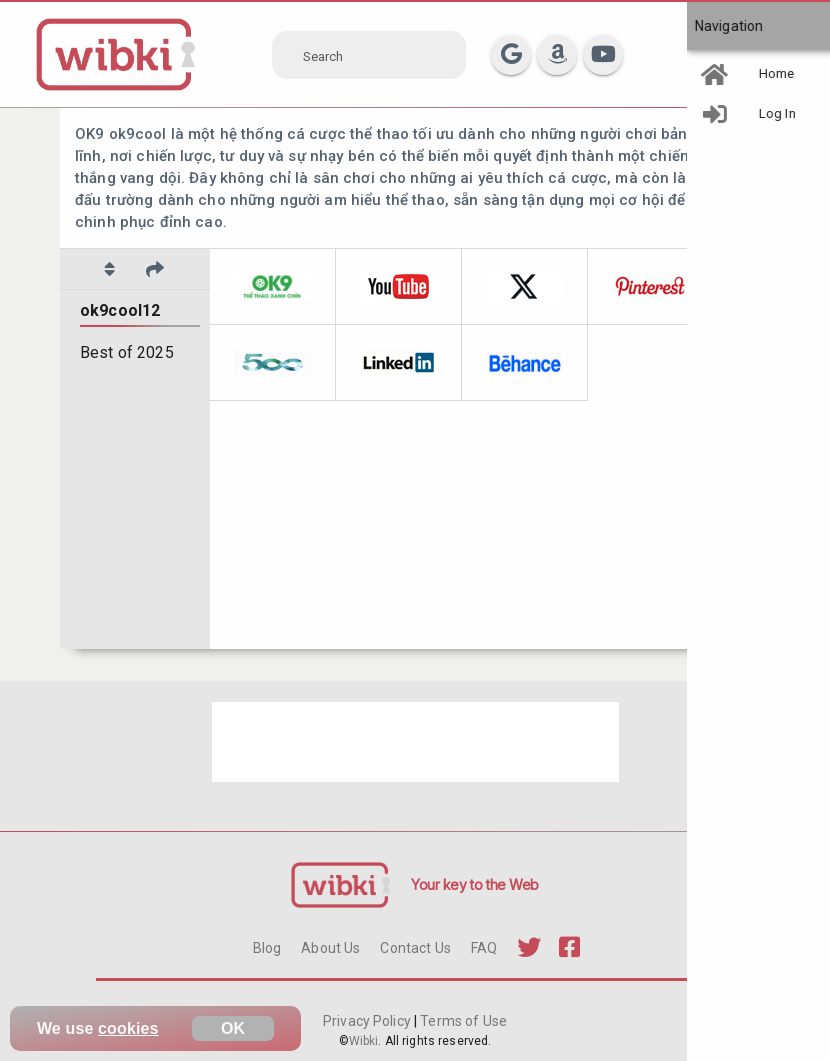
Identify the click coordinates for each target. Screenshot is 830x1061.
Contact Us (415, 948)
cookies (128, 1028)
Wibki (364, 1041)
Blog (267, 948)
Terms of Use (462, 1021)
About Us (330, 948)
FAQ (484, 948)
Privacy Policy (368, 1021)
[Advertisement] (415, 742)
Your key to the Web (475, 884)
